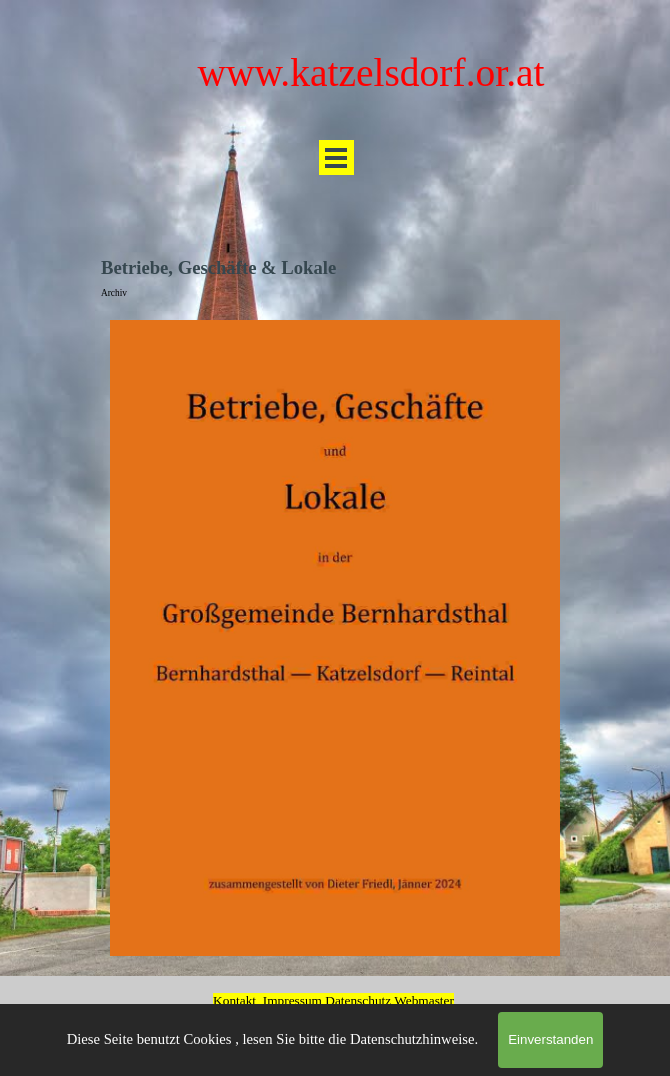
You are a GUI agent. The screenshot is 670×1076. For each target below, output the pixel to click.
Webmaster (424, 1000)
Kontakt (234, 1000)
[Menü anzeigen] (336, 157)
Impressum (292, 1000)
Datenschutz (359, 1000)
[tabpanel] (333, 996)
